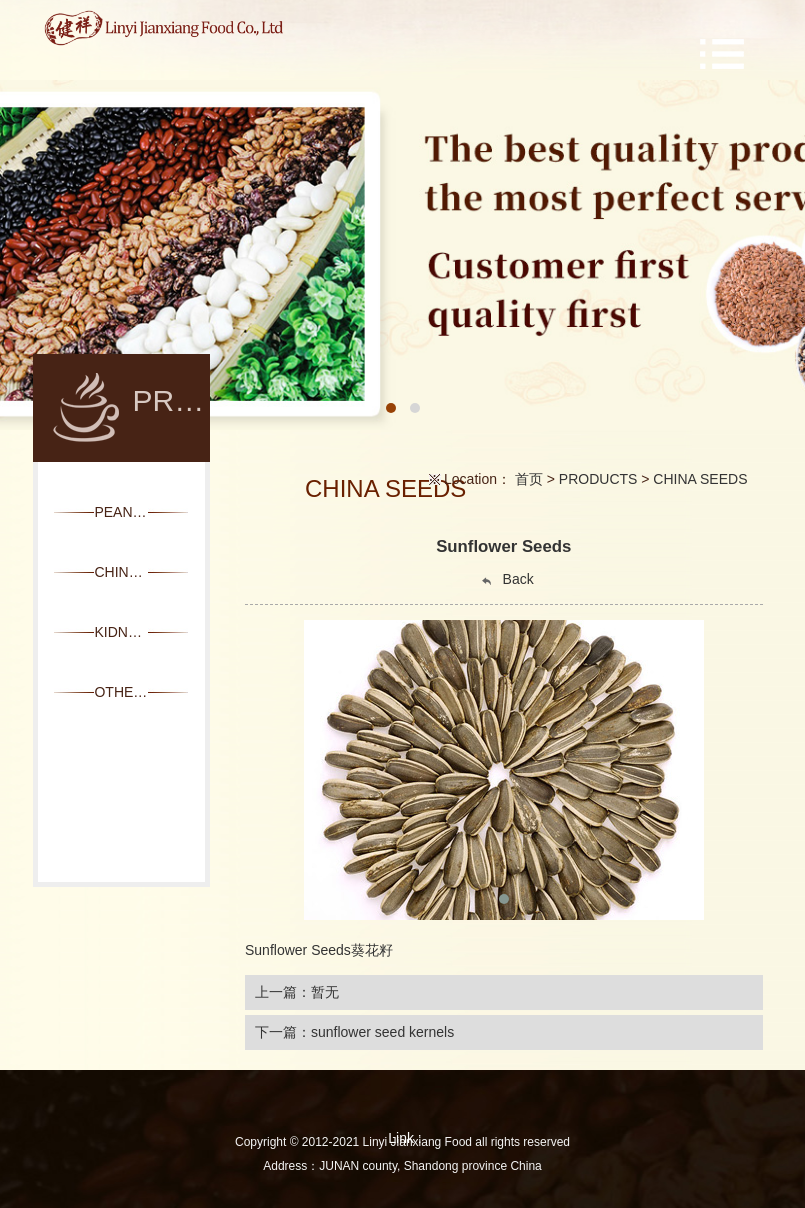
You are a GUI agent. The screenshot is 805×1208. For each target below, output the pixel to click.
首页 (529, 479)
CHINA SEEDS (700, 479)
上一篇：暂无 (297, 992)
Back (506, 579)
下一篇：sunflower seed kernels (354, 1032)
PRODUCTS (598, 479)
